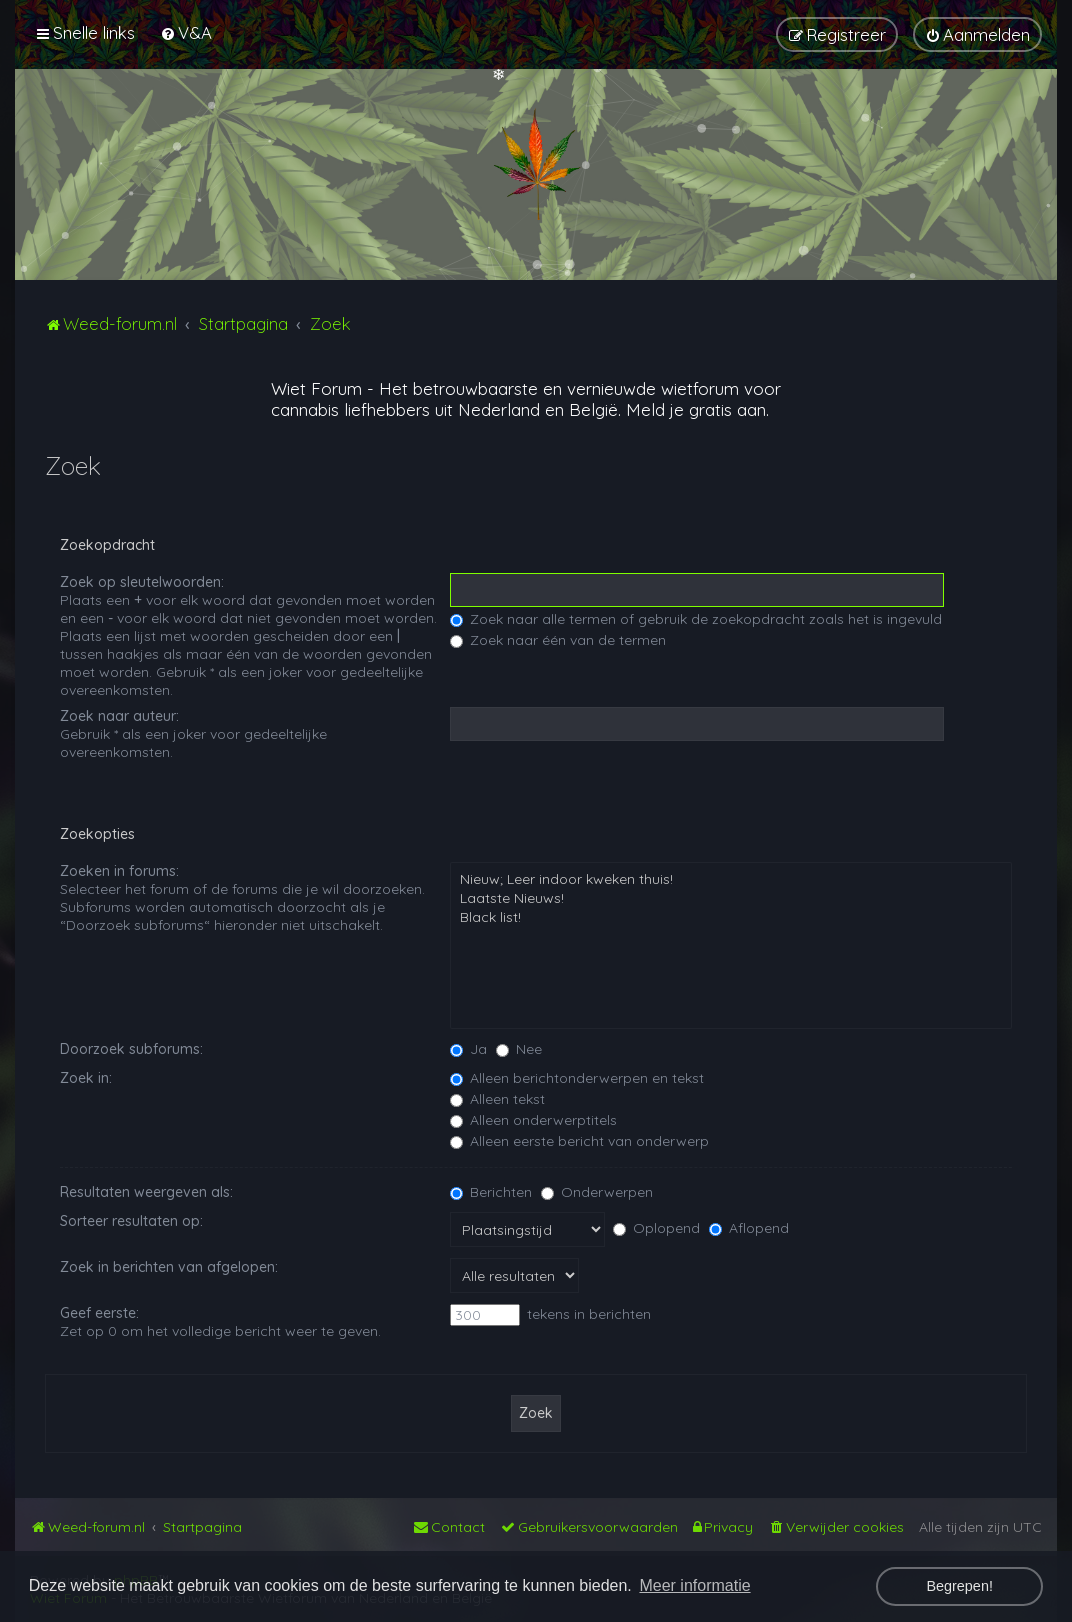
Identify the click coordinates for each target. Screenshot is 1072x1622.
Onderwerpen (597, 1192)
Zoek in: (86, 1078)
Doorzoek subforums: (131, 1049)
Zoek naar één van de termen (558, 640)
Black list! (731, 917)
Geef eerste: (99, 1313)
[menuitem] (186, 32)
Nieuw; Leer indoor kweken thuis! (731, 879)
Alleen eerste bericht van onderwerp (579, 1141)
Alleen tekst (497, 1099)
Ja (468, 1049)
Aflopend (749, 1228)
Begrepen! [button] (959, 1586)
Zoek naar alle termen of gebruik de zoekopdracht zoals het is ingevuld (696, 619)
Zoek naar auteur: (119, 716)
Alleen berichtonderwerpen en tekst (577, 1078)
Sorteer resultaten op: (131, 1221)
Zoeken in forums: (119, 871)
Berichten (491, 1192)
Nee (519, 1049)
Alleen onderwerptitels (533, 1120)
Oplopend (656, 1228)
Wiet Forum (316, 388)
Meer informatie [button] (694, 1585)
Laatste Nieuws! (731, 898)
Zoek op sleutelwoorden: (142, 582)
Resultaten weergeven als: (146, 1192)
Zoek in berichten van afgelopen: (169, 1267)
